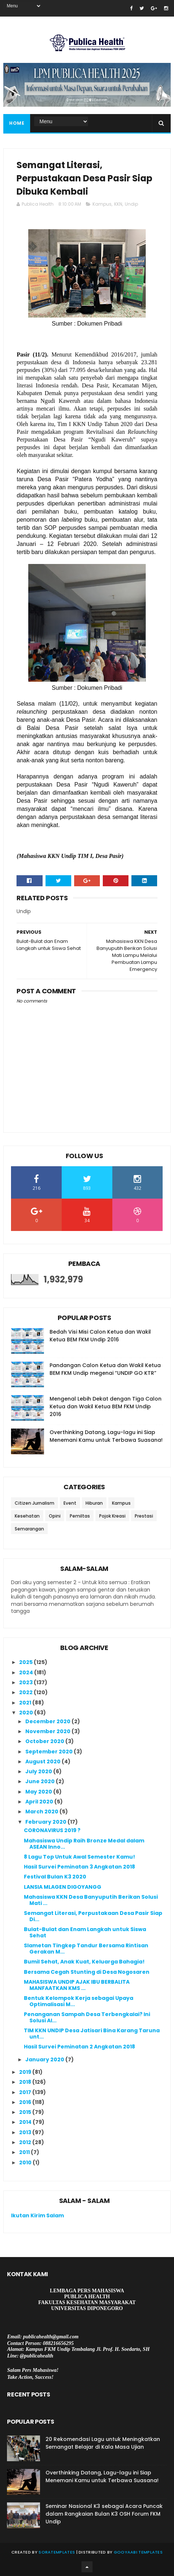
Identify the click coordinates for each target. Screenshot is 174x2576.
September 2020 (49, 1751)
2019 (25, 2072)
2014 (26, 2122)
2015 (25, 2112)
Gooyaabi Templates (138, 2552)
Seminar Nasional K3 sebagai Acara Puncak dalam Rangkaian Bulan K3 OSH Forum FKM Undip (104, 2513)
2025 (26, 1662)
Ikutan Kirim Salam (37, 2215)
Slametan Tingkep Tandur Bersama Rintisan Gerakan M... (86, 1948)
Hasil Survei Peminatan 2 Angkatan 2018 (79, 2046)
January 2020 (45, 2059)
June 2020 (40, 1781)
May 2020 (39, 1791)
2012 (25, 2142)
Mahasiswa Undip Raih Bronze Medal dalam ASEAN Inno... (84, 1844)
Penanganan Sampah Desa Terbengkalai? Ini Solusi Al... (87, 2017)
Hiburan (94, 1503)
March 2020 (42, 1811)
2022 (26, 1692)
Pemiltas (80, 1516)
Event (70, 1503)
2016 (25, 2102)
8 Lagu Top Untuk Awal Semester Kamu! (79, 1856)
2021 (25, 1702)
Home (16, 123)
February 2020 (46, 1821)
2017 (25, 2092)
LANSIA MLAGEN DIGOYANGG (62, 1887)
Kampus (102, 204)
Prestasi (144, 1516)
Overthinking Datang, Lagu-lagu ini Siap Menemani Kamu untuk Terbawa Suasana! (106, 1436)
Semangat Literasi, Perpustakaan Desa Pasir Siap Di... (93, 1916)
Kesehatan (27, 1516)
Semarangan (29, 1529)
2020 (26, 1712)
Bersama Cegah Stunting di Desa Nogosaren (86, 1972)
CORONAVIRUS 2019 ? (52, 1830)
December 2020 (48, 1721)
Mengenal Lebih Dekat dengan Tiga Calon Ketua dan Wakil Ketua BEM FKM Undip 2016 (106, 1406)
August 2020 (43, 1761)
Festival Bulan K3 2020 (55, 1876)
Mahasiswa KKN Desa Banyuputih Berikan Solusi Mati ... (91, 1900)
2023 (26, 1682)
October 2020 (45, 1741)
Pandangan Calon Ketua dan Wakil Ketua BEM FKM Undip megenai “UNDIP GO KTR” (105, 1369)
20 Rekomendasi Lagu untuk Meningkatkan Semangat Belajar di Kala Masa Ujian (103, 2443)
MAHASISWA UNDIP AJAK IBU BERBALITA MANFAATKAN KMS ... (77, 1985)
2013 (25, 2132)
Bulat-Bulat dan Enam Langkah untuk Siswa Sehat (85, 1932)
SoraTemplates (57, 2552)
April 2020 (39, 1801)
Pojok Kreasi (112, 1516)
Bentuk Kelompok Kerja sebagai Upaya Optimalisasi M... (78, 2001)
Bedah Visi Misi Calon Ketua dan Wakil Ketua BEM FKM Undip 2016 (100, 1335)
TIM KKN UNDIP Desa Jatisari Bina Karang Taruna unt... (92, 2033)
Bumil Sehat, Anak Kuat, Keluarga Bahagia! (84, 1961)
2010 (26, 2162)
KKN (118, 204)
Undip (131, 204)
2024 (26, 1672)
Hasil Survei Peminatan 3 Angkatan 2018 (79, 1866)
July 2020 (39, 1771)
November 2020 (48, 1731)
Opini (55, 1516)
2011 (25, 2152)
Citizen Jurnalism (34, 1503)
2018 (25, 2082)
